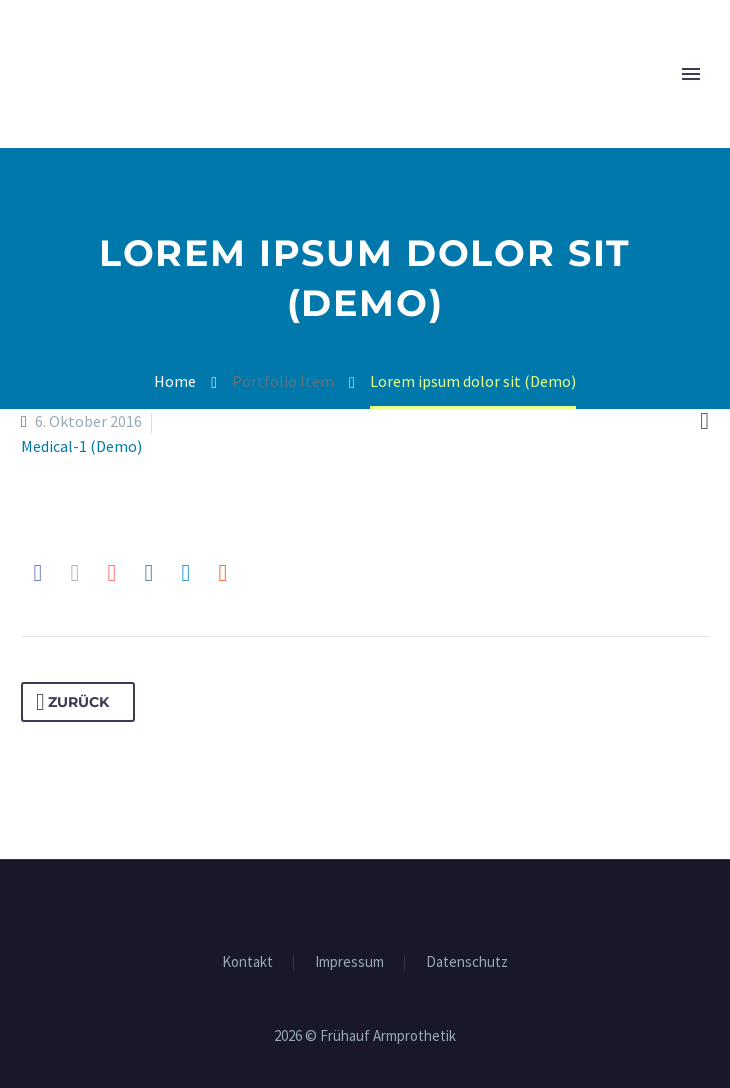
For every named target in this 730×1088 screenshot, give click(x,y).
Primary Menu (691, 74)
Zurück (72, 702)
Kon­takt (247, 962)
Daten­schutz (467, 962)
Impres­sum (349, 962)
